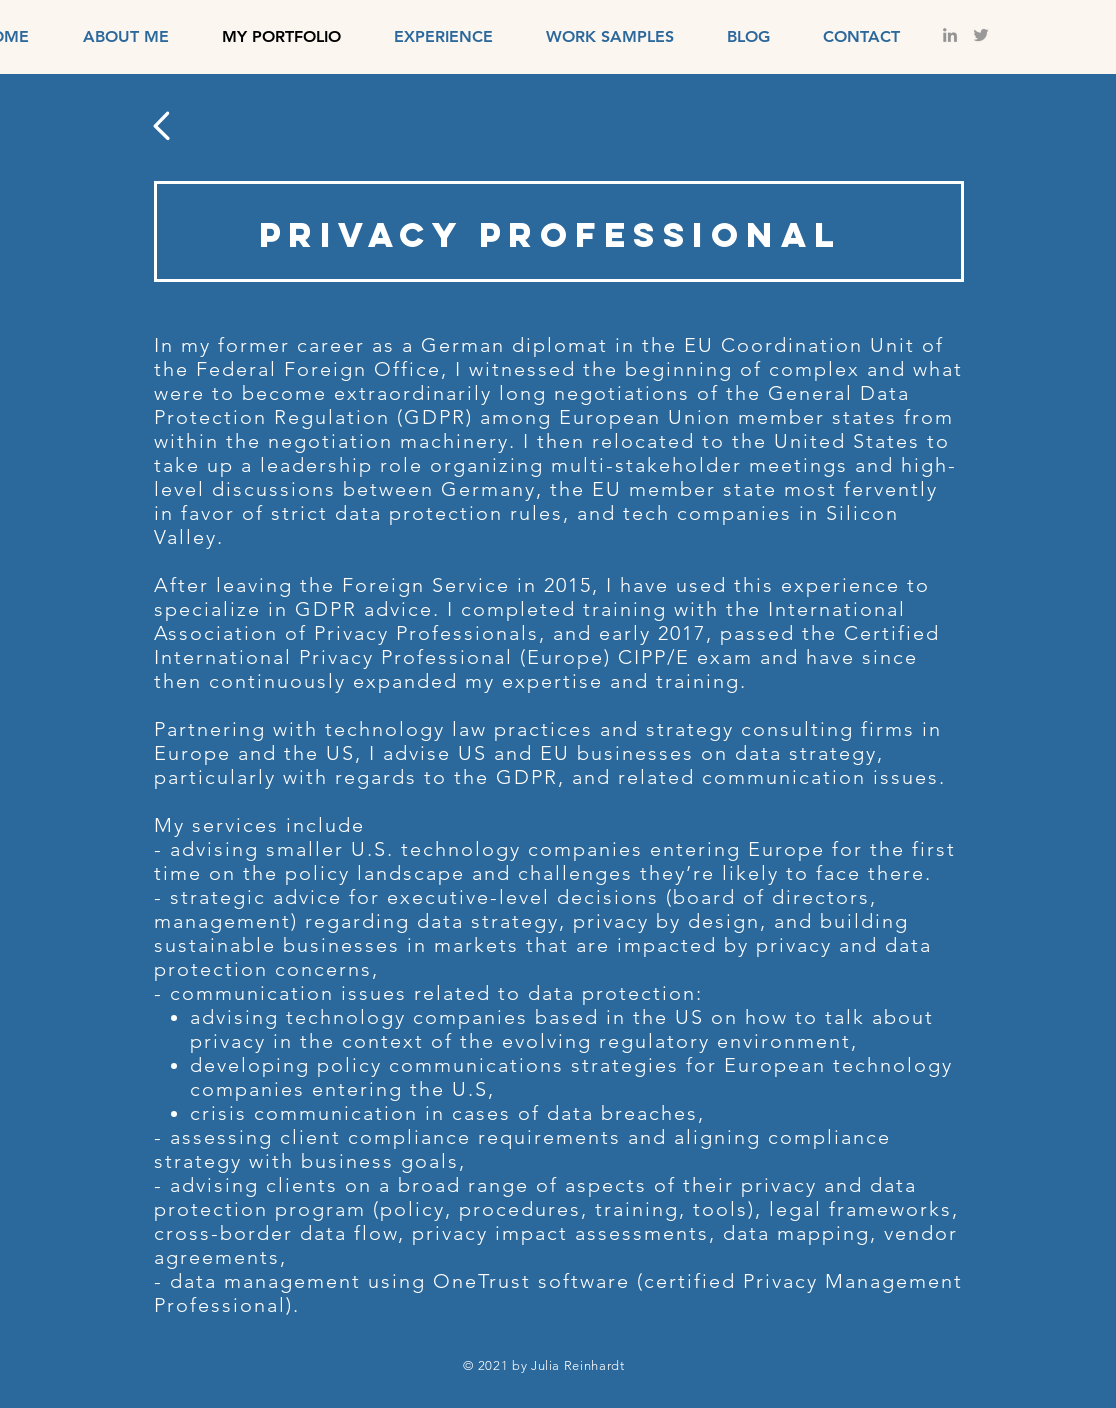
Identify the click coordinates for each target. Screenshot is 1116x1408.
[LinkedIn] (950, 35)
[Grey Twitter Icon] (981, 35)
